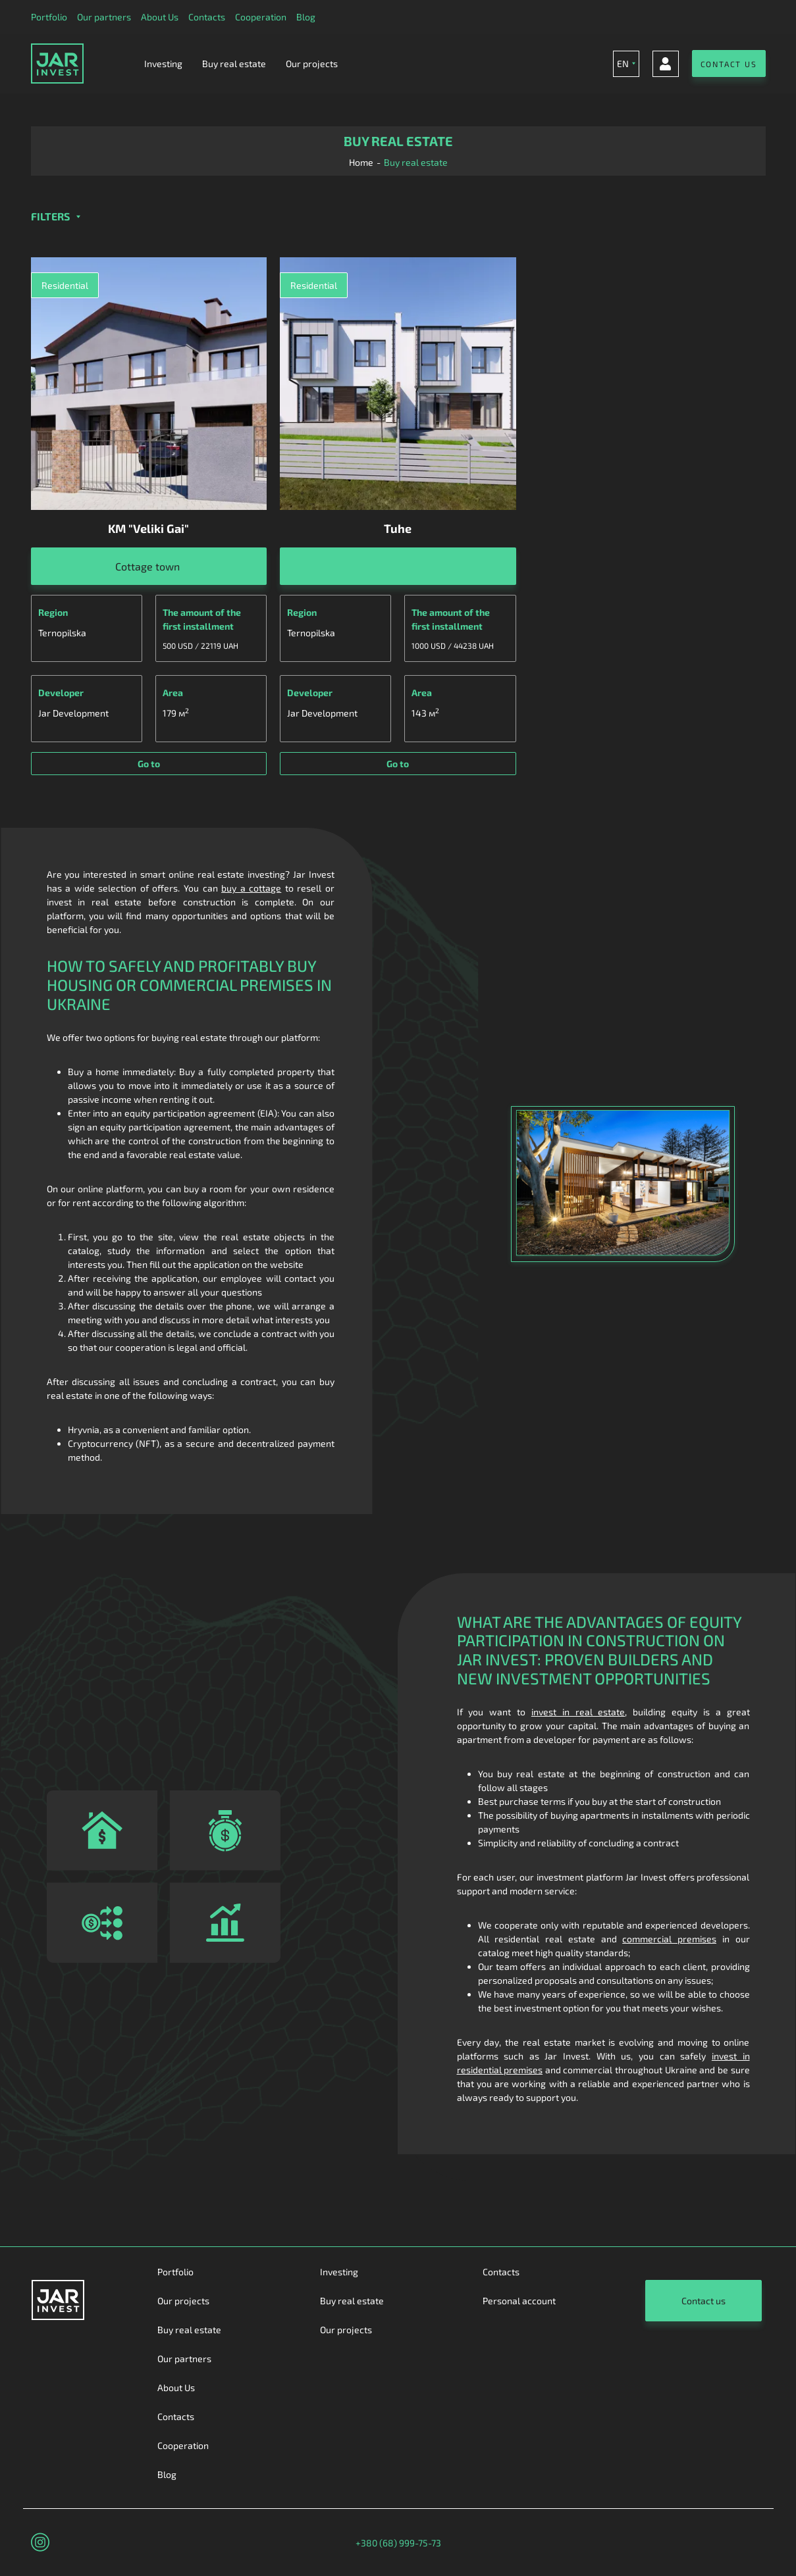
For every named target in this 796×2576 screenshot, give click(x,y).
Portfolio (49, 16)
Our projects (312, 63)
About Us (159, 16)
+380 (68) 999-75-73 (398, 2542)
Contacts (206, 16)
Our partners (104, 16)
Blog (305, 16)
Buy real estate (234, 63)
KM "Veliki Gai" (148, 528)
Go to (149, 763)
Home (361, 162)
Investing (163, 63)
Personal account (519, 2300)
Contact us (703, 2300)
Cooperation (260, 16)
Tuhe (397, 528)
